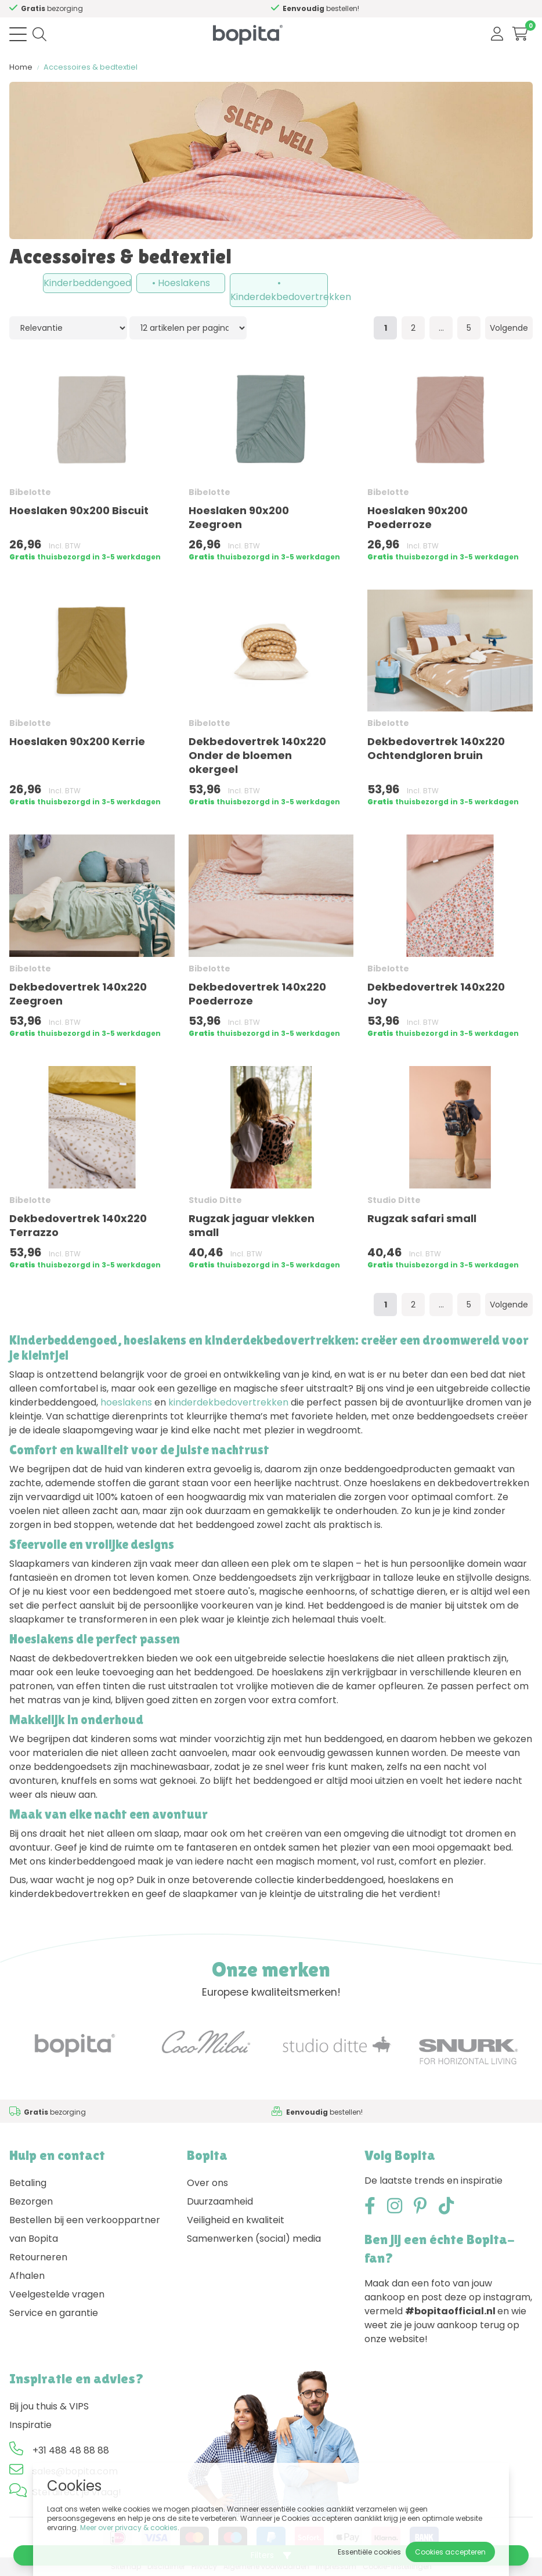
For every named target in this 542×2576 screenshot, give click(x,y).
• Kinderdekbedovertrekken (279, 290)
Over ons (207, 2183)
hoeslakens (126, 1402)
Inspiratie (30, 2425)
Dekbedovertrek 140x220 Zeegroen (78, 994)
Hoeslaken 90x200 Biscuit (79, 510)
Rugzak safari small (421, 1218)
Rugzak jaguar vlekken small (252, 1225)
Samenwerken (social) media (254, 2238)
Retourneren (38, 2257)
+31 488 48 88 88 (70, 2450)
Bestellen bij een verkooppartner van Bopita (84, 2229)
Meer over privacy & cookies (129, 2527)
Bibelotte (30, 492)
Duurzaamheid (220, 2201)
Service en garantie (53, 2313)
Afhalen (27, 2275)
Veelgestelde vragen (56, 2294)
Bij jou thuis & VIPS (49, 2406)
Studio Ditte (215, 1200)
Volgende (509, 328)
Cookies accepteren (450, 2552)
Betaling (27, 2183)
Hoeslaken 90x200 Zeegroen (239, 517)
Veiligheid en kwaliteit (235, 2220)
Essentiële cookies (369, 2552)
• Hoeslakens (181, 283)
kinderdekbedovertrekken (228, 1402)
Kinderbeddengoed (87, 283)
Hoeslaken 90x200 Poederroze (417, 517)
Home (20, 67)
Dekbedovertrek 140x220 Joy (436, 994)
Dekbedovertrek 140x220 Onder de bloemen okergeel (257, 755)
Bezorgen (31, 2201)
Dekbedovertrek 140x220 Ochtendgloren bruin (436, 748)
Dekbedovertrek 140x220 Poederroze (257, 994)
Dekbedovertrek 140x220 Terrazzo (78, 1225)
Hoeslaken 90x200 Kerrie (77, 741)
